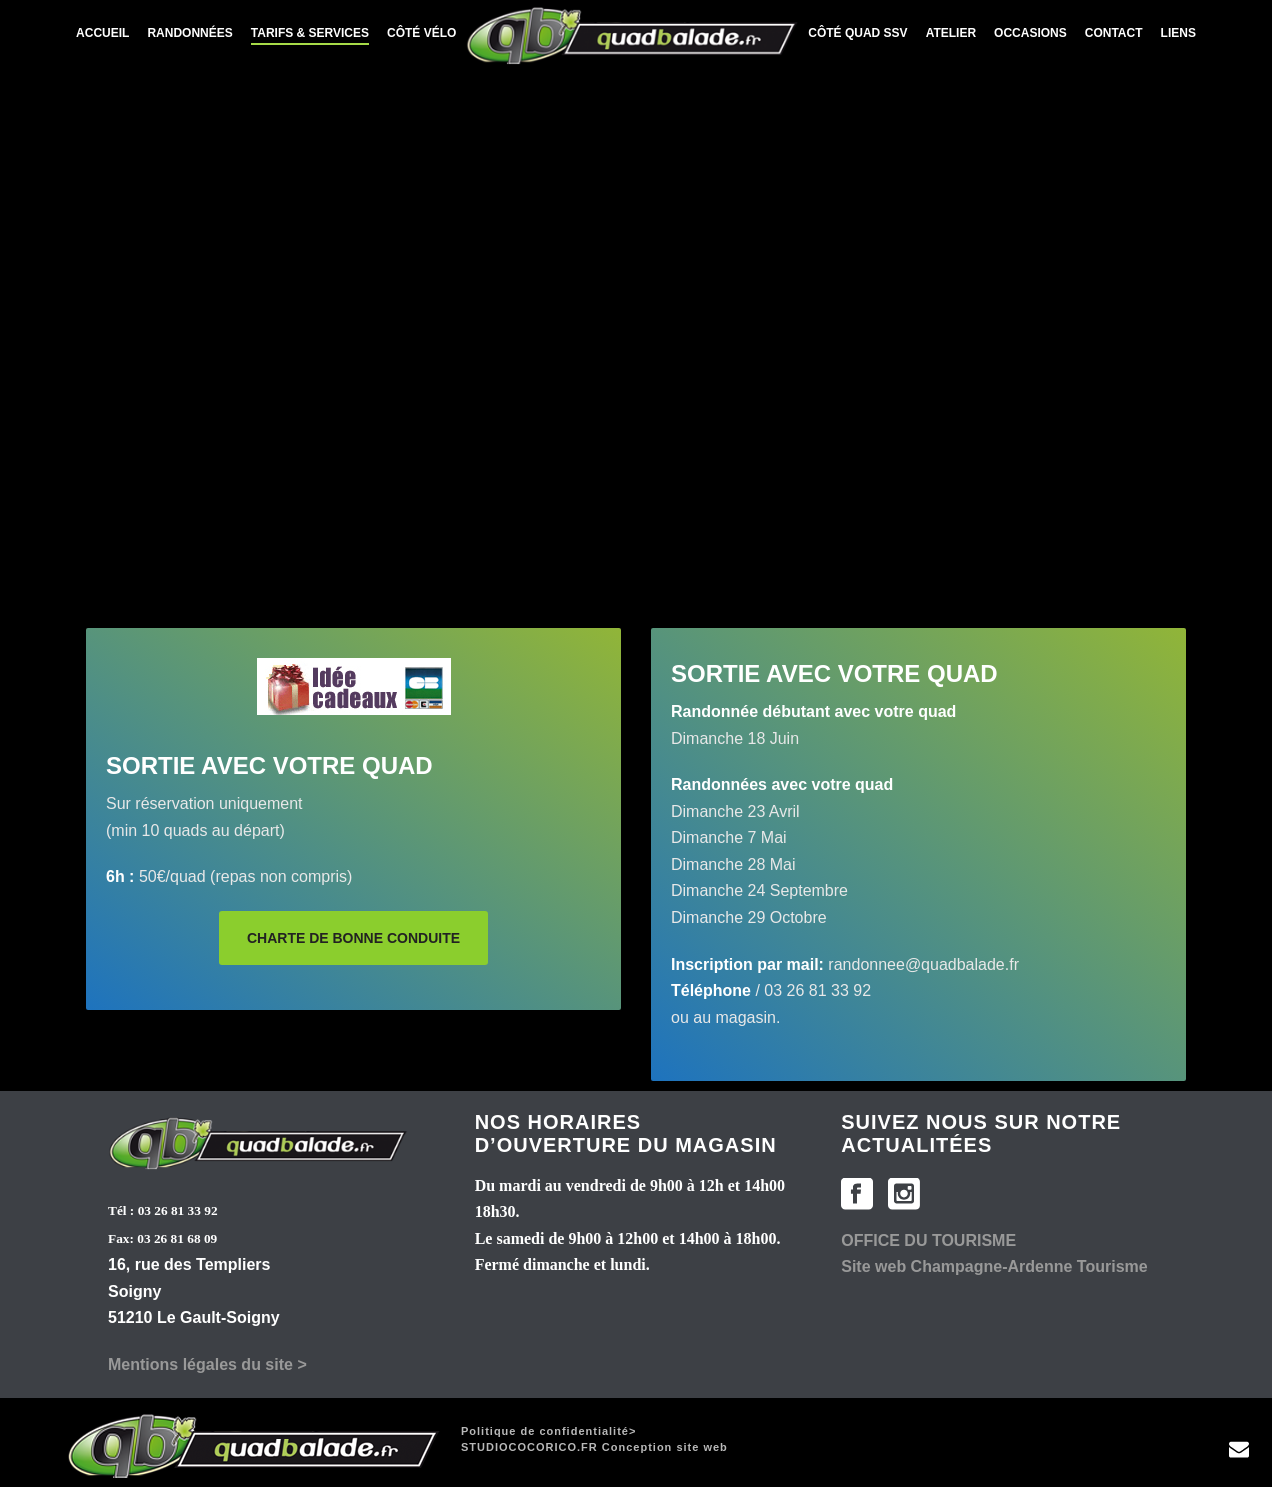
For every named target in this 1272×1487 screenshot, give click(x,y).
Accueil (102, 33)
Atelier (951, 33)
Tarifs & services (310, 33)
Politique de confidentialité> (548, 1431)
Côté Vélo (421, 33)
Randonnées (189, 33)
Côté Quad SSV (857, 33)
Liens (1178, 33)
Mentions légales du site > (207, 1364)
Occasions (1030, 33)
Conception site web (594, 1447)
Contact (1114, 33)
